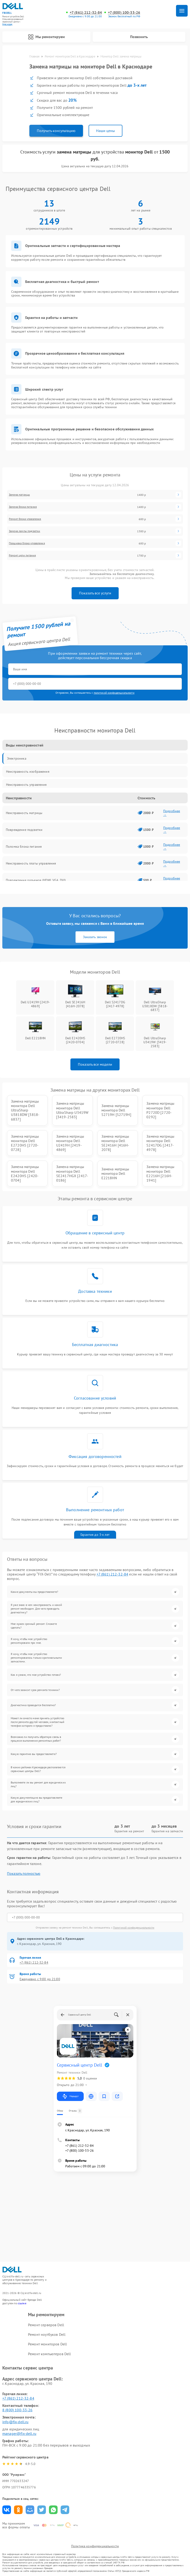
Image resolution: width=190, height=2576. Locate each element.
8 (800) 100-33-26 (17, 2410)
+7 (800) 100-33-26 (124, 12)
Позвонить (139, 36)
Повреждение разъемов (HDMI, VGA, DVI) (36, 880)
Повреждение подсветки (24, 830)
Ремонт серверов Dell (46, 2324)
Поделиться (6, 2509)
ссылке (22, 2303)
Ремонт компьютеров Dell (49, 2353)
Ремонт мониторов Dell (47, 2344)
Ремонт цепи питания (22, 555)
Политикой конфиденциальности (133, 1927)
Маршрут (70, 2096)
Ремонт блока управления (25, 519)
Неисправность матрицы (24, 813)
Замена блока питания (23, 506)
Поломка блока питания (24, 846)
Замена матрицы (19, 494)
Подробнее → (171, 813)
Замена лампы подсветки (24, 531)
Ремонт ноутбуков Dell (47, 2334)
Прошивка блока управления (27, 543)
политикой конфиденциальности (114, 692)
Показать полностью (23, 1873)
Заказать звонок (95, 937)
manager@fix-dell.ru (19, 2433)
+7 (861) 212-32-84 (86, 12)
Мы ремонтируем (46, 37)
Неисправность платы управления (31, 863)
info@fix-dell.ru (15, 2421)
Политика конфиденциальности (95, 2546)
